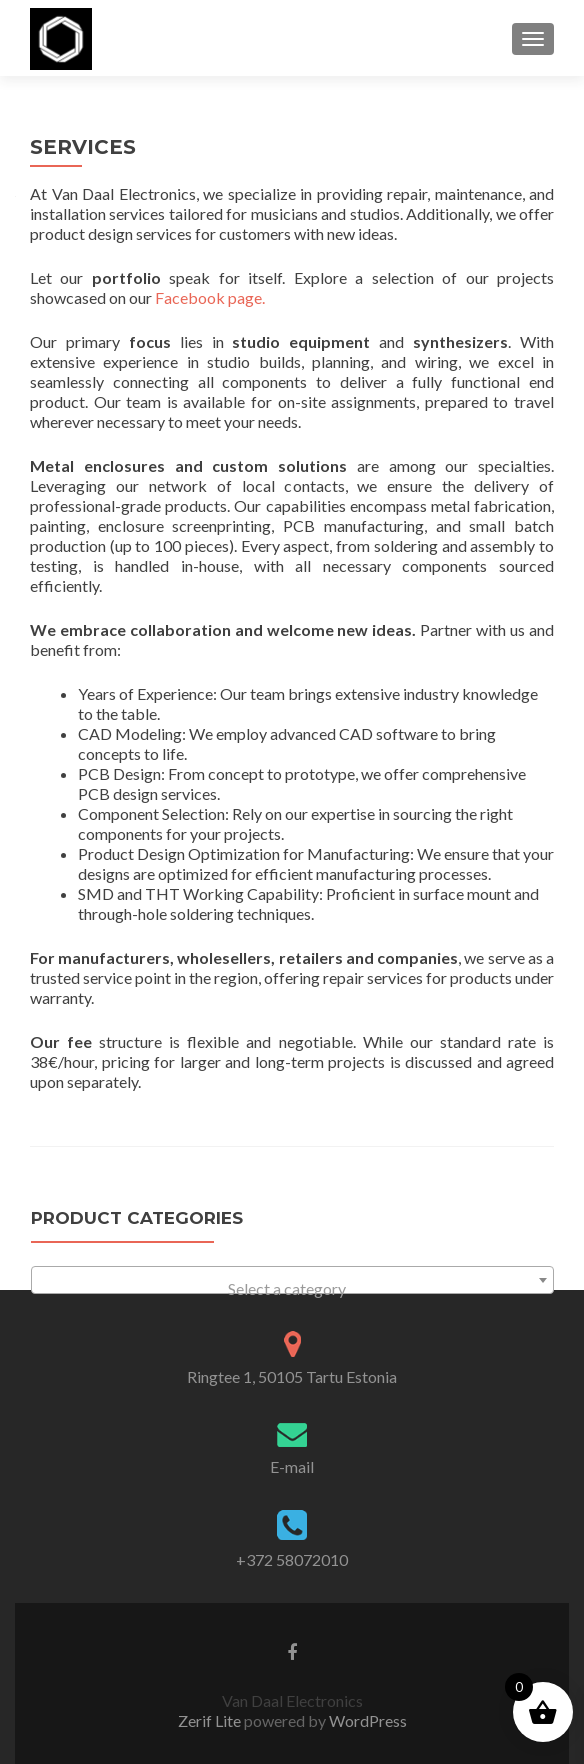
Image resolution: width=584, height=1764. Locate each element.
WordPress (366, 1720)
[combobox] (292, 1280)
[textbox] (292, 1289)
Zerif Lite (211, 1720)
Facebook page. (210, 297)
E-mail (292, 1466)
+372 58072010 (292, 1559)
